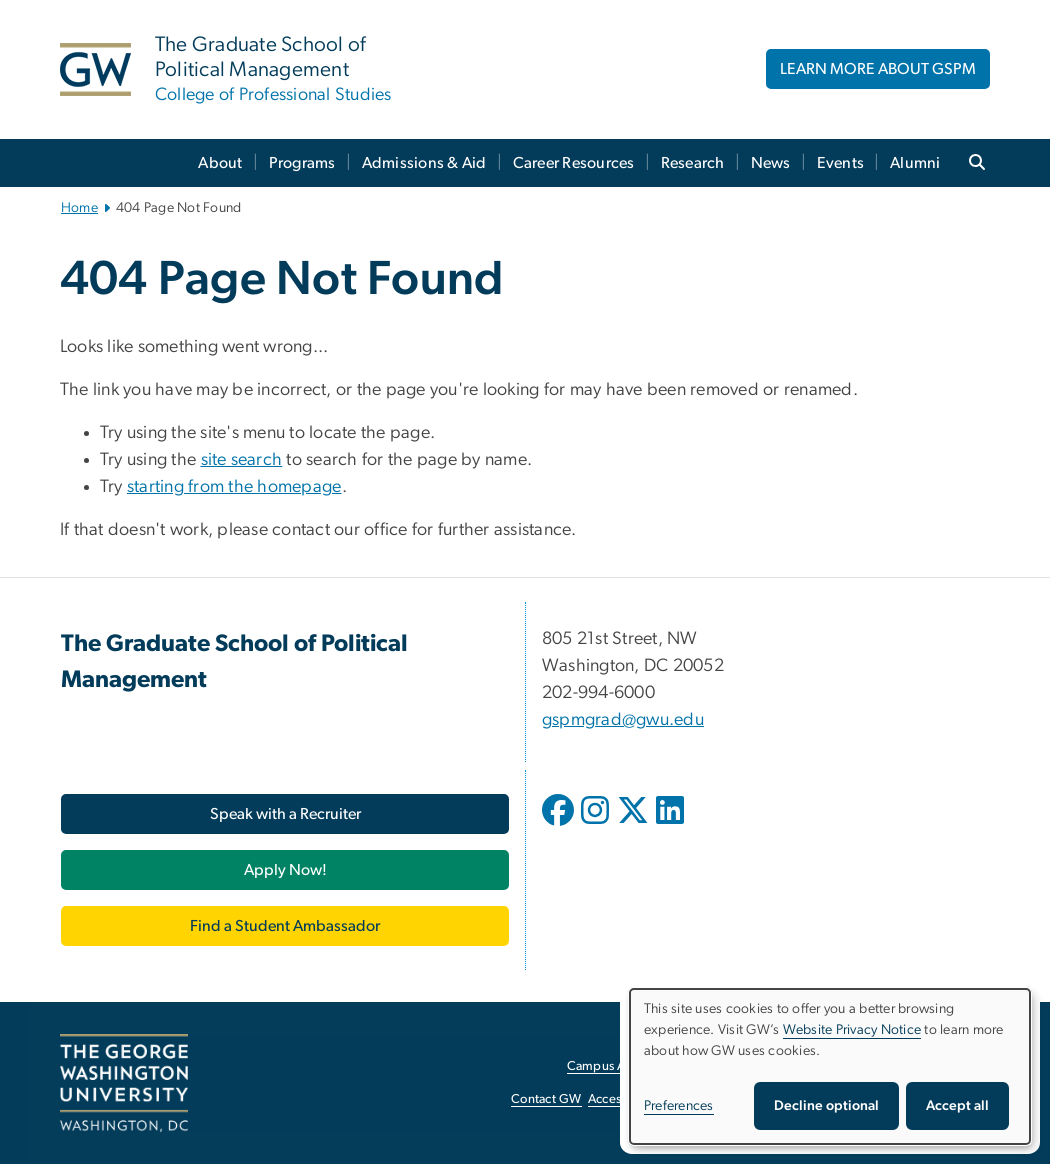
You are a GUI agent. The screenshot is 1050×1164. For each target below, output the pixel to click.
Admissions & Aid (424, 163)
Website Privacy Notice (852, 1030)
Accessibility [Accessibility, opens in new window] (623, 1099)
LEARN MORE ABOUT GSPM (878, 69)
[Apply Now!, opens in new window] (285, 870)
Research (693, 163)
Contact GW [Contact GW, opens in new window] (546, 1099)
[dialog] (830, 1066)
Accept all (957, 1106)
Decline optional (826, 1106)
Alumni (915, 163)
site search (242, 460)
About (220, 163)
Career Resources (574, 163)
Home (79, 208)
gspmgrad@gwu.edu (623, 720)
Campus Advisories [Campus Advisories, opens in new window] (621, 1066)
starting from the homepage (234, 487)
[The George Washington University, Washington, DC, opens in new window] (124, 1083)
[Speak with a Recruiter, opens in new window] (285, 814)
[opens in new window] (560, 825)
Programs (302, 163)
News (771, 163)
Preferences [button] (679, 1106)
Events (841, 163)
